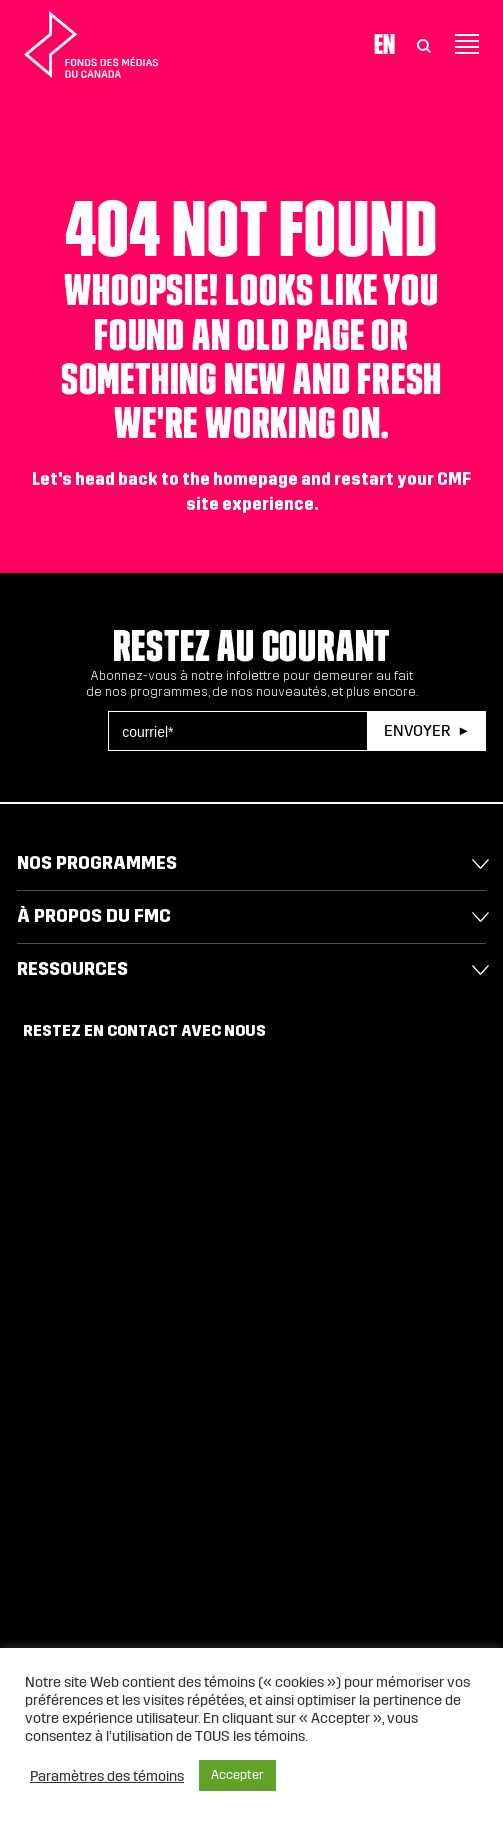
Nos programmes (97, 863)
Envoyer (417, 730)
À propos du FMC (94, 916)
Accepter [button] (237, 1775)
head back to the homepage (186, 479)
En (384, 44)
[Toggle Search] (424, 44)
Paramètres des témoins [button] (107, 1776)
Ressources (72, 969)
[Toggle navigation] (467, 44)
